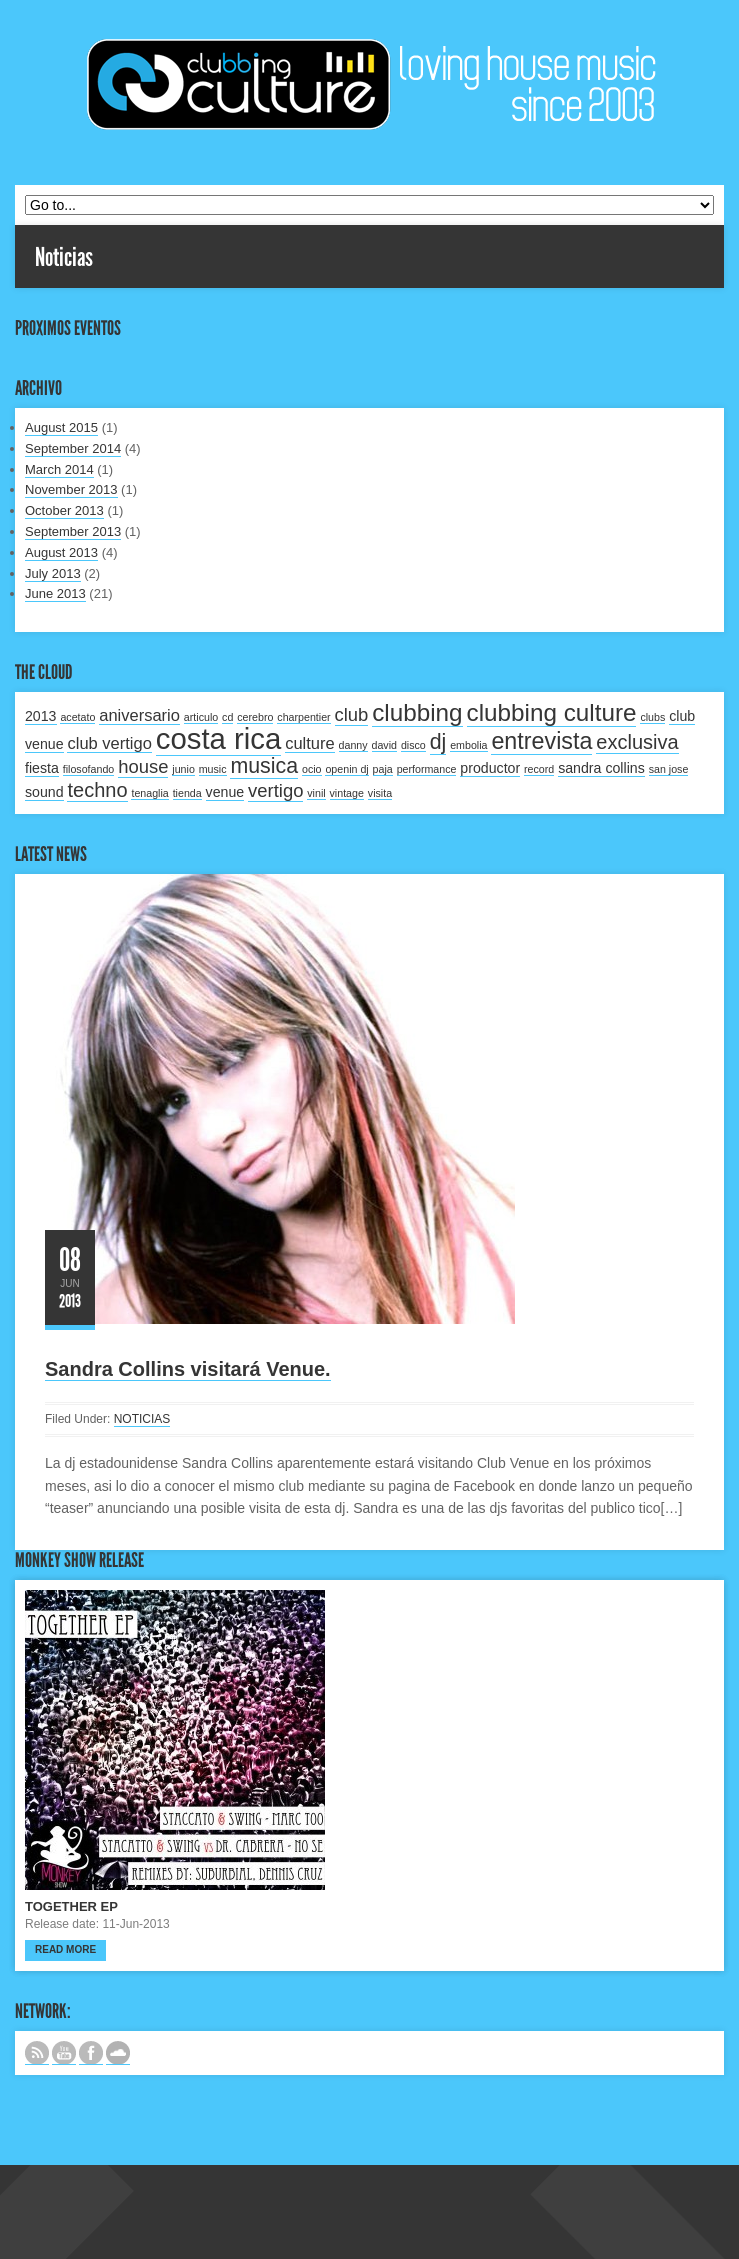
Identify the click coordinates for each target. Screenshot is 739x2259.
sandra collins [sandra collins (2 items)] (601, 768)
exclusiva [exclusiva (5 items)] (637, 742)
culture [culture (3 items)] (310, 743)
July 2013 (53, 573)
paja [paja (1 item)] (383, 769)
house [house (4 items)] (143, 766)
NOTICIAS (142, 1419)
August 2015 (61, 427)
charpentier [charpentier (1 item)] (303, 717)
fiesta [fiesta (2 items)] (42, 768)
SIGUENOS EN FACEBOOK (91, 2053)
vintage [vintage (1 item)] (347, 793)
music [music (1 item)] (213, 769)
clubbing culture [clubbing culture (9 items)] (552, 712)
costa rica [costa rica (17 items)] (219, 738)
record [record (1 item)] (539, 769)
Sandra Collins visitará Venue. (188, 1369)
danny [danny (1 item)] (353, 745)
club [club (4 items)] (352, 714)
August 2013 (61, 552)
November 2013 (71, 489)
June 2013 (55, 593)
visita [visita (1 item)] (380, 793)
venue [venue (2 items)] (225, 792)
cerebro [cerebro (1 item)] (255, 717)
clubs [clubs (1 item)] (652, 717)
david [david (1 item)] (384, 745)
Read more (65, 1949)
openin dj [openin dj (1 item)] (346, 769)
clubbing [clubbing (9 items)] (417, 712)
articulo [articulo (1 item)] (201, 717)
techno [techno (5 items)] (97, 790)
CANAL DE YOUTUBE (64, 2053)
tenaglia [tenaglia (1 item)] (149, 793)
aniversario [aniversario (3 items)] (139, 715)
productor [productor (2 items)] (490, 768)
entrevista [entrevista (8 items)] (541, 741)
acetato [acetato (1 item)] (77, 717)
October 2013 (64, 510)
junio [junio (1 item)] (183, 769)
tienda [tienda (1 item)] (187, 793)
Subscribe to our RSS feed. (37, 2053)
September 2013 (73, 531)
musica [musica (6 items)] (264, 766)
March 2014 (59, 469)
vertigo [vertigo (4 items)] (275, 790)
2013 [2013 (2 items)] (41, 716)
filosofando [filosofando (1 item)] (89, 769)
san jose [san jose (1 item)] (669, 769)
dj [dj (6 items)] (438, 742)
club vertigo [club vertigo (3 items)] (109, 743)
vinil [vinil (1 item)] (316, 793)
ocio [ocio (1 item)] (312, 769)
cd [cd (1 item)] (227, 717)
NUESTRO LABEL (118, 2053)
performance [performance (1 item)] (427, 769)
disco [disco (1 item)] (413, 745)
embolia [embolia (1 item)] (468, 745)
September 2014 (73, 448)
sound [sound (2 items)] (44, 792)
